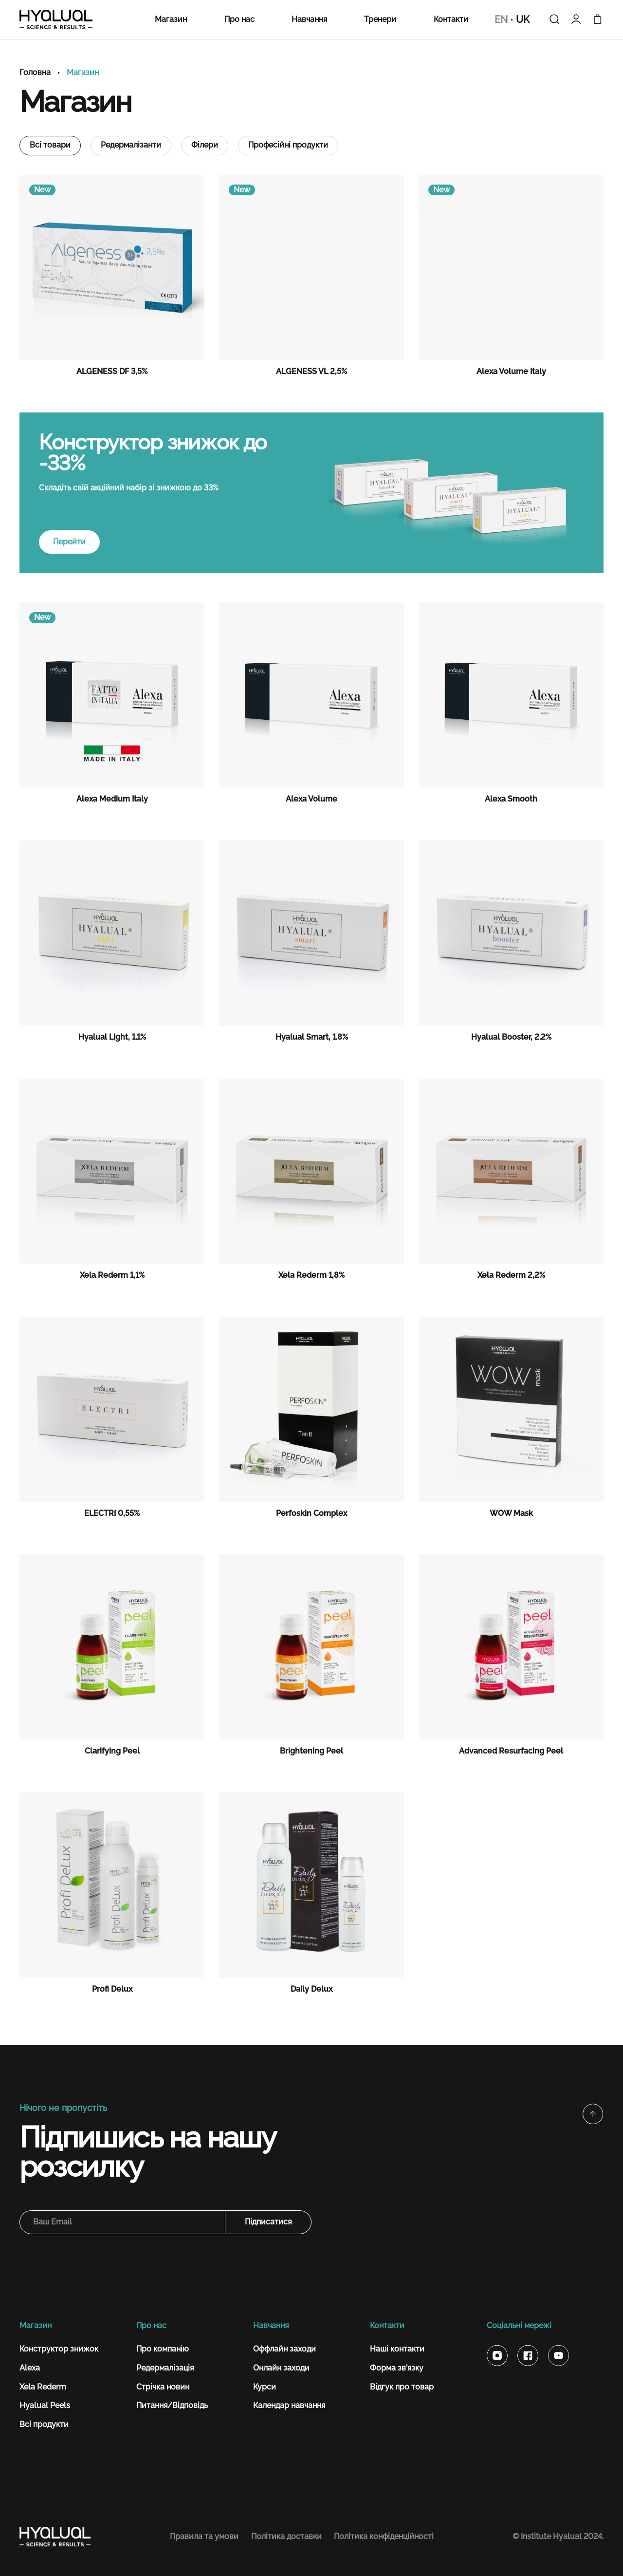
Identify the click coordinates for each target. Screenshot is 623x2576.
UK (523, 19)
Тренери (380, 19)
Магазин (171, 19)
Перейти (69, 541)
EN (501, 19)
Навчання (309, 19)
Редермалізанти (131, 144)
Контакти (451, 19)
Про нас (239, 19)
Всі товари (50, 144)
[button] (593, 2114)
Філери (204, 144)
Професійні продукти (288, 144)
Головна (35, 72)
